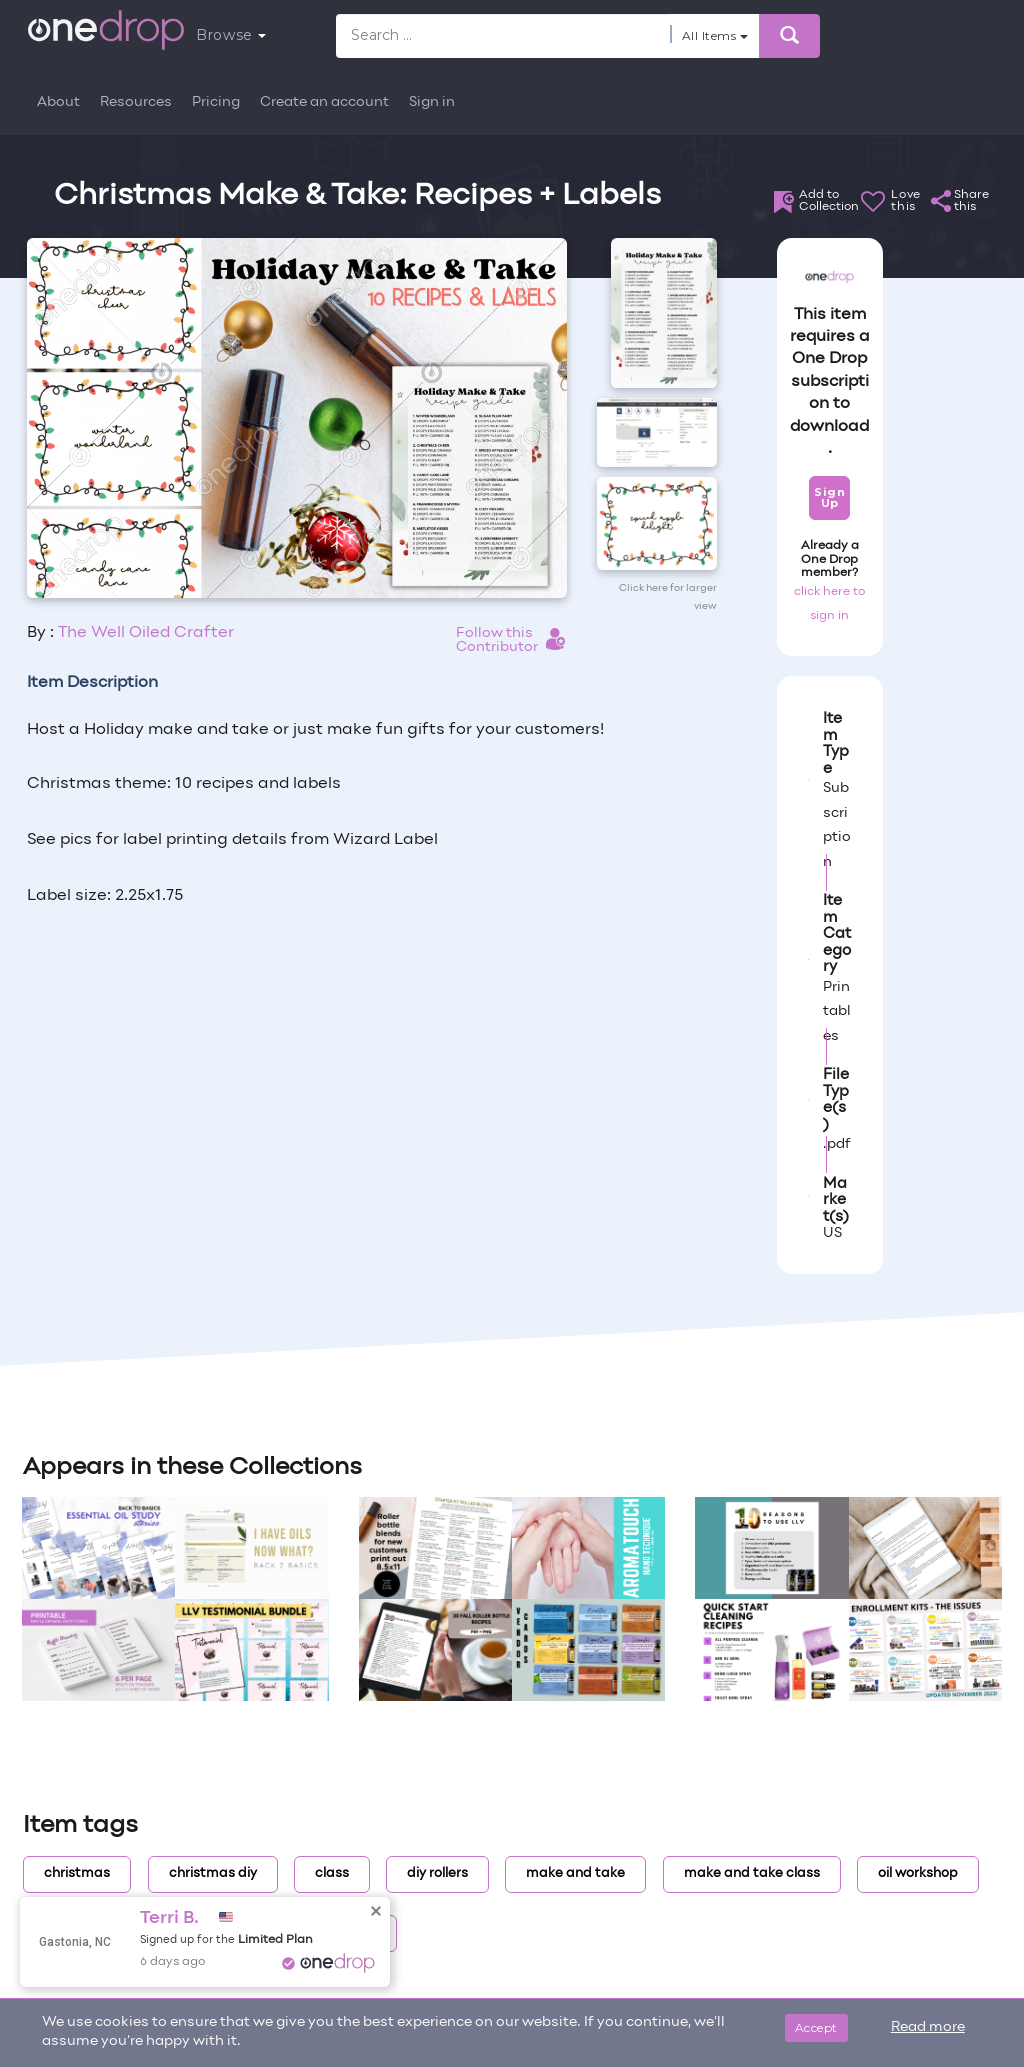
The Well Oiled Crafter (146, 633)
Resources (136, 102)
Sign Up (829, 497)
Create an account (324, 102)
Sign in (432, 102)
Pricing (216, 102)
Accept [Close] (816, 2027)
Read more (928, 2027)
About (58, 102)
